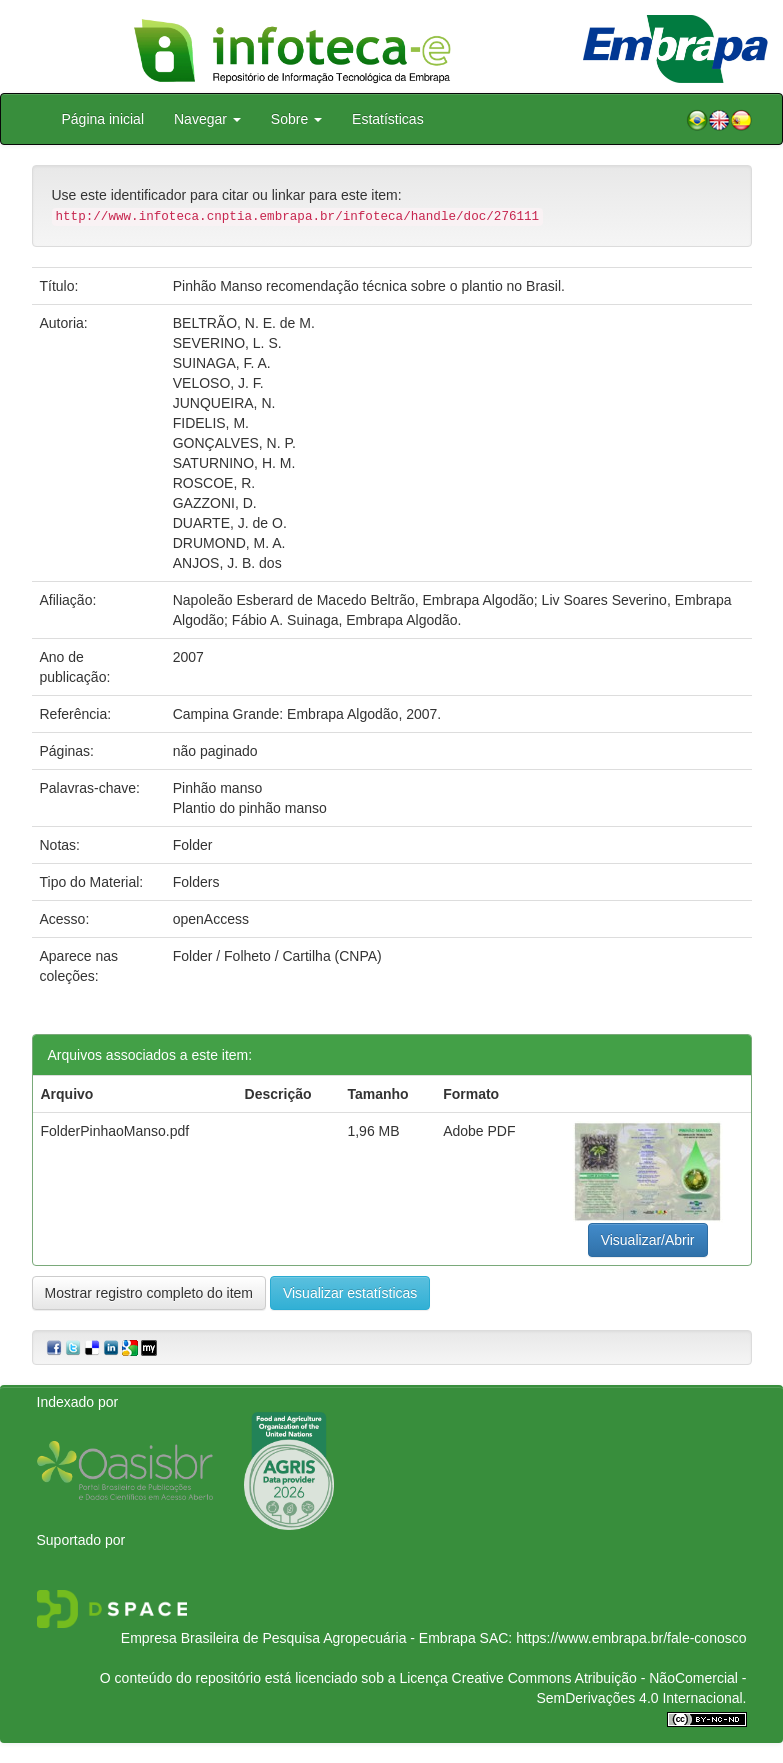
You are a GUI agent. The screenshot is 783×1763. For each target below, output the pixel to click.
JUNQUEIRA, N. (224, 403)
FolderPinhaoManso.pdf (115, 1131)
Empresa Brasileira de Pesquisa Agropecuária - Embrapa (298, 1638)
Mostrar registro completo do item (149, 1293)
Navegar (207, 119)
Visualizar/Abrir (648, 1240)
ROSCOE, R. (214, 483)
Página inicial (103, 119)
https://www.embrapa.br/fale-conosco (631, 1638)
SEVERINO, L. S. (227, 343)
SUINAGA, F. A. (222, 363)
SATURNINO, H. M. (234, 463)
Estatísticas (388, 119)
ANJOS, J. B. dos (227, 563)
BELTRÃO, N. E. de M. (244, 323)
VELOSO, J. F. (218, 383)
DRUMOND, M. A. (229, 543)
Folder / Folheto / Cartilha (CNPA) (277, 956)
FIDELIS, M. (211, 423)
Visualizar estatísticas (350, 1293)
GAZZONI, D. (215, 503)
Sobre (296, 119)
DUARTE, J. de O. (230, 523)
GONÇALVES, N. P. (234, 443)
